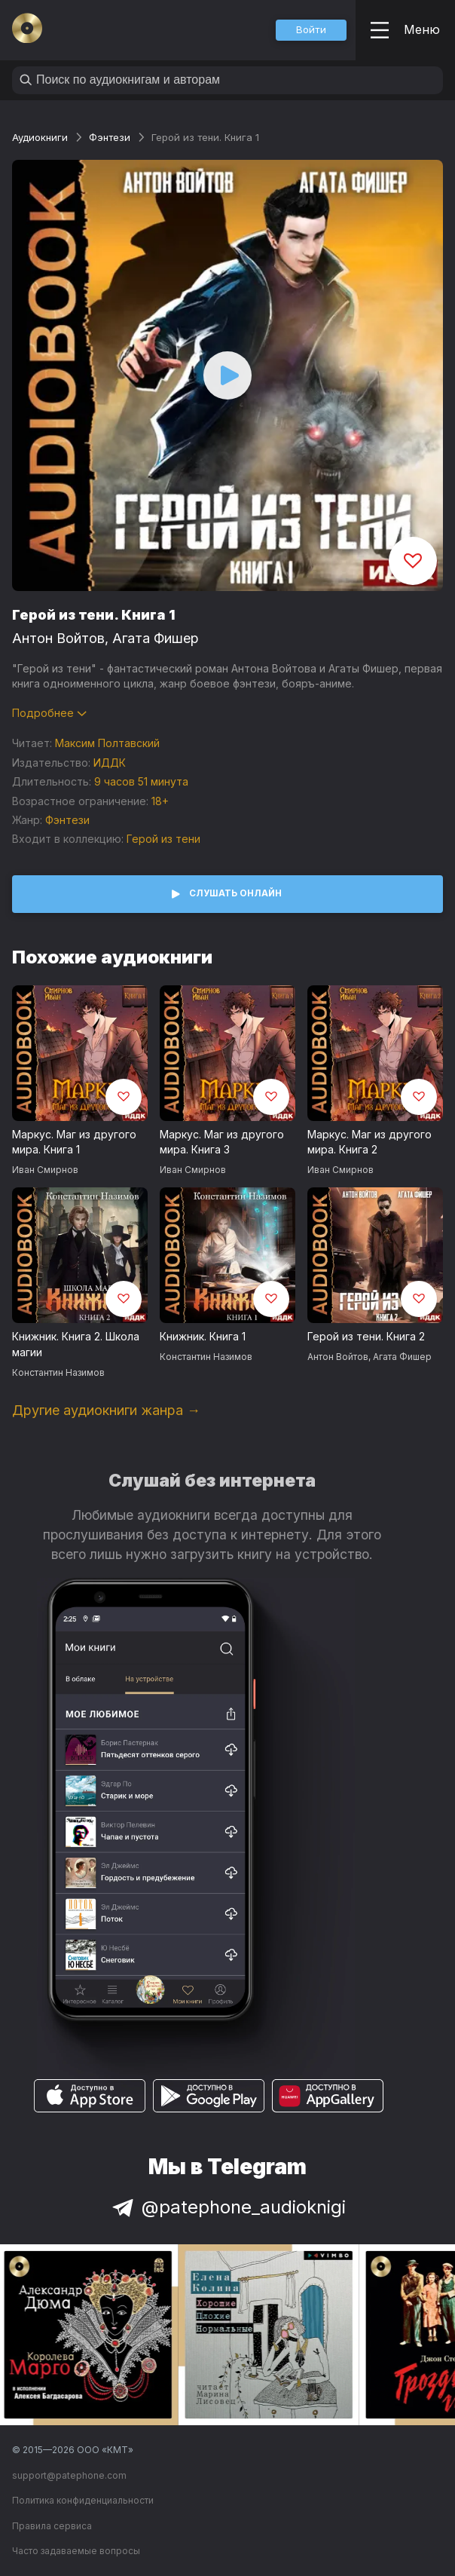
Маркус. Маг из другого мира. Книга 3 (222, 1142)
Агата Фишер (155, 638)
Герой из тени (163, 838)
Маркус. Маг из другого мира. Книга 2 (369, 1142)
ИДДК (109, 762)
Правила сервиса (52, 2526)
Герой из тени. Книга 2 (366, 1336)
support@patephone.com (69, 2475)
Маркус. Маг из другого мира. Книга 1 (74, 1142)
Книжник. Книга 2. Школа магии (75, 1344)
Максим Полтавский (107, 743)
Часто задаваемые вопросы (76, 2550)
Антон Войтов (58, 638)
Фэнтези (109, 137)
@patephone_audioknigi (227, 2207)
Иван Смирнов (45, 1169)
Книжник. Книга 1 (203, 1336)
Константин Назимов (58, 1372)
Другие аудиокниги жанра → (106, 1410)
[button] (311, 30)
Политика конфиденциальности (83, 2500)
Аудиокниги (40, 137)
